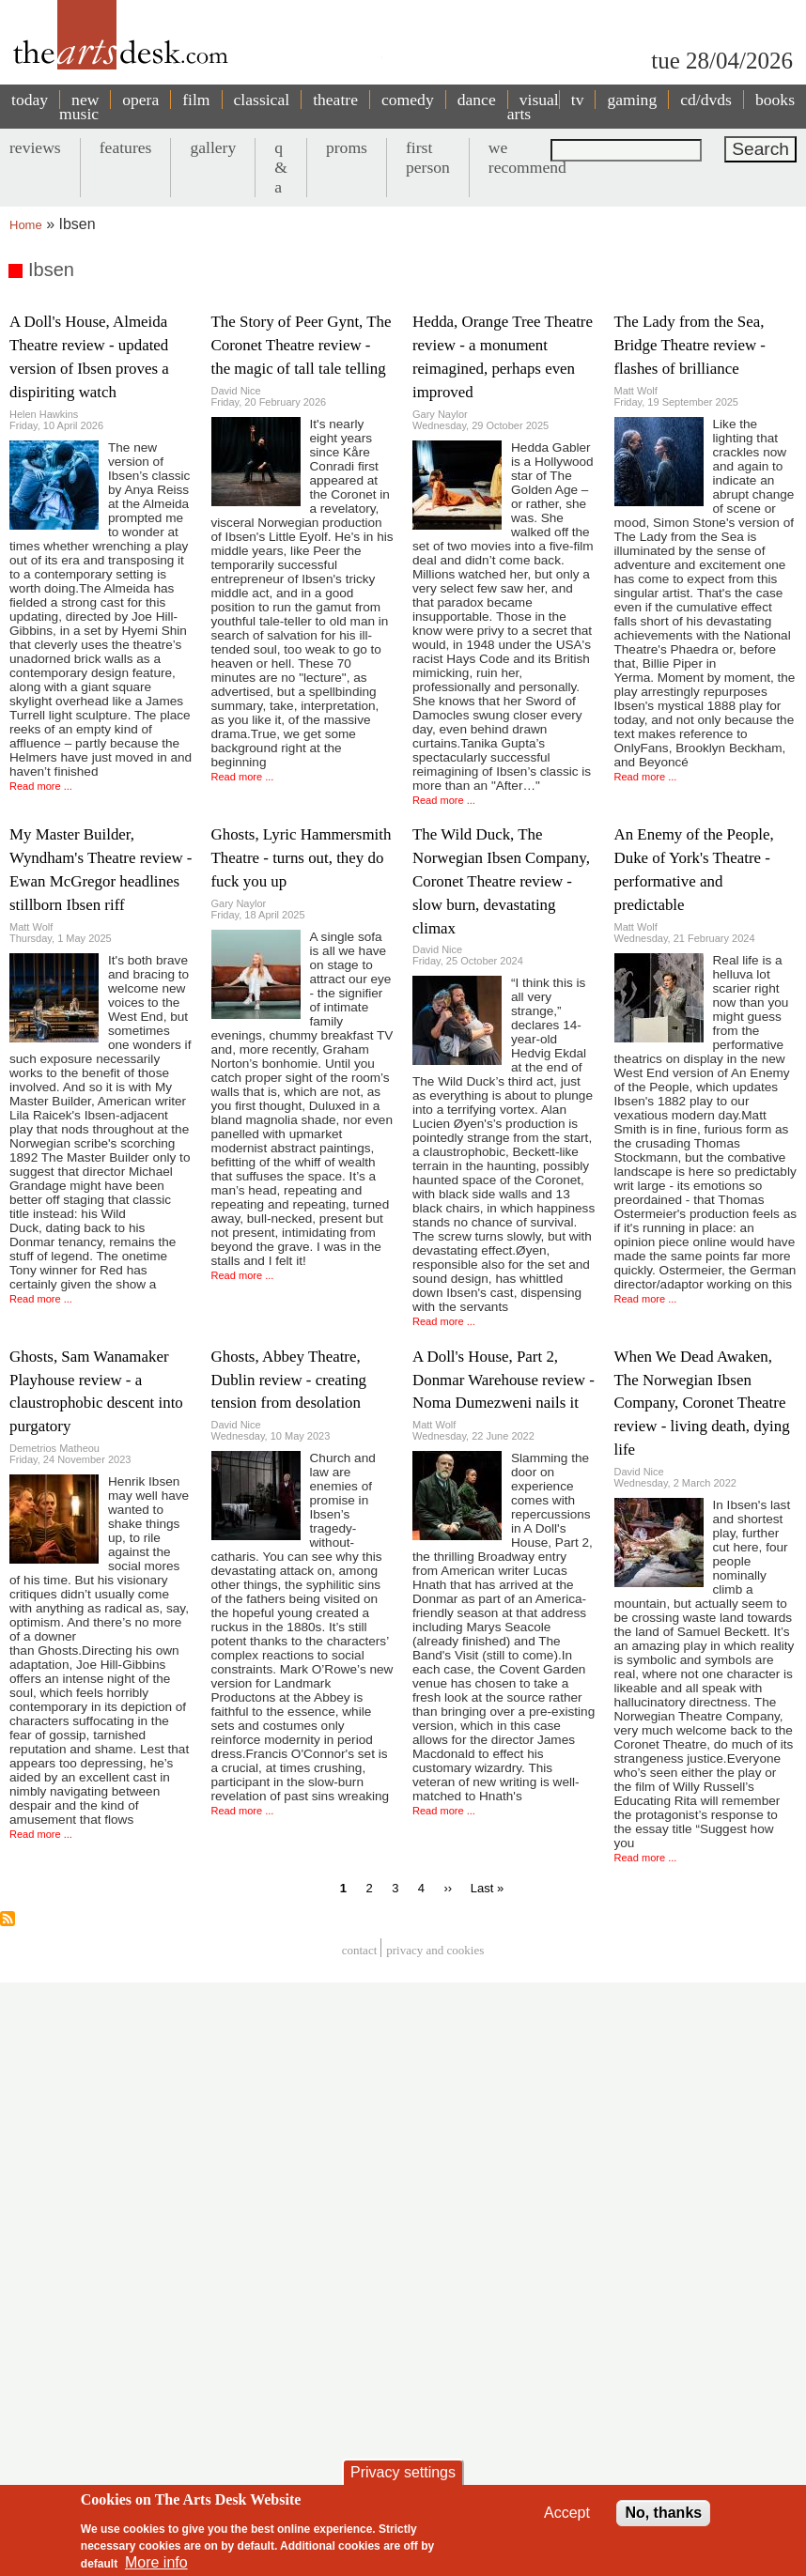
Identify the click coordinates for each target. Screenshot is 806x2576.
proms (346, 147)
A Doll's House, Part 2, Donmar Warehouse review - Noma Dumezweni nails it (503, 1380)
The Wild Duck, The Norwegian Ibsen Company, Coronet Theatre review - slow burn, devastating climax (501, 881)
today (29, 99)
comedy (407, 99)
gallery (213, 147)
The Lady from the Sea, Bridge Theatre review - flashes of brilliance (690, 345)
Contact (360, 1950)
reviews (35, 147)
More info (156, 2562)
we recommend (527, 157)
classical (262, 99)
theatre (335, 99)
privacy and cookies (435, 1950)
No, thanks (663, 2513)
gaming (632, 99)
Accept (567, 2513)
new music (79, 106)
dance (476, 99)
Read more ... (40, 786)
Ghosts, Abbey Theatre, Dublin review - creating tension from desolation (289, 1380)
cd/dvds (706, 99)
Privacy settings (403, 2472)
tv (577, 99)
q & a (280, 167)
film (195, 99)
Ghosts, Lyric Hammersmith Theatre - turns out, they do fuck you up (301, 857)
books (775, 99)
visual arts (533, 106)
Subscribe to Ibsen (7, 1918)
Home (25, 225)
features (126, 147)
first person (428, 157)
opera (140, 99)
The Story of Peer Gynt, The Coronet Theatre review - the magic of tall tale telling (301, 345)
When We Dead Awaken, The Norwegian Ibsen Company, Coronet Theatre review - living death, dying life (702, 1403)
